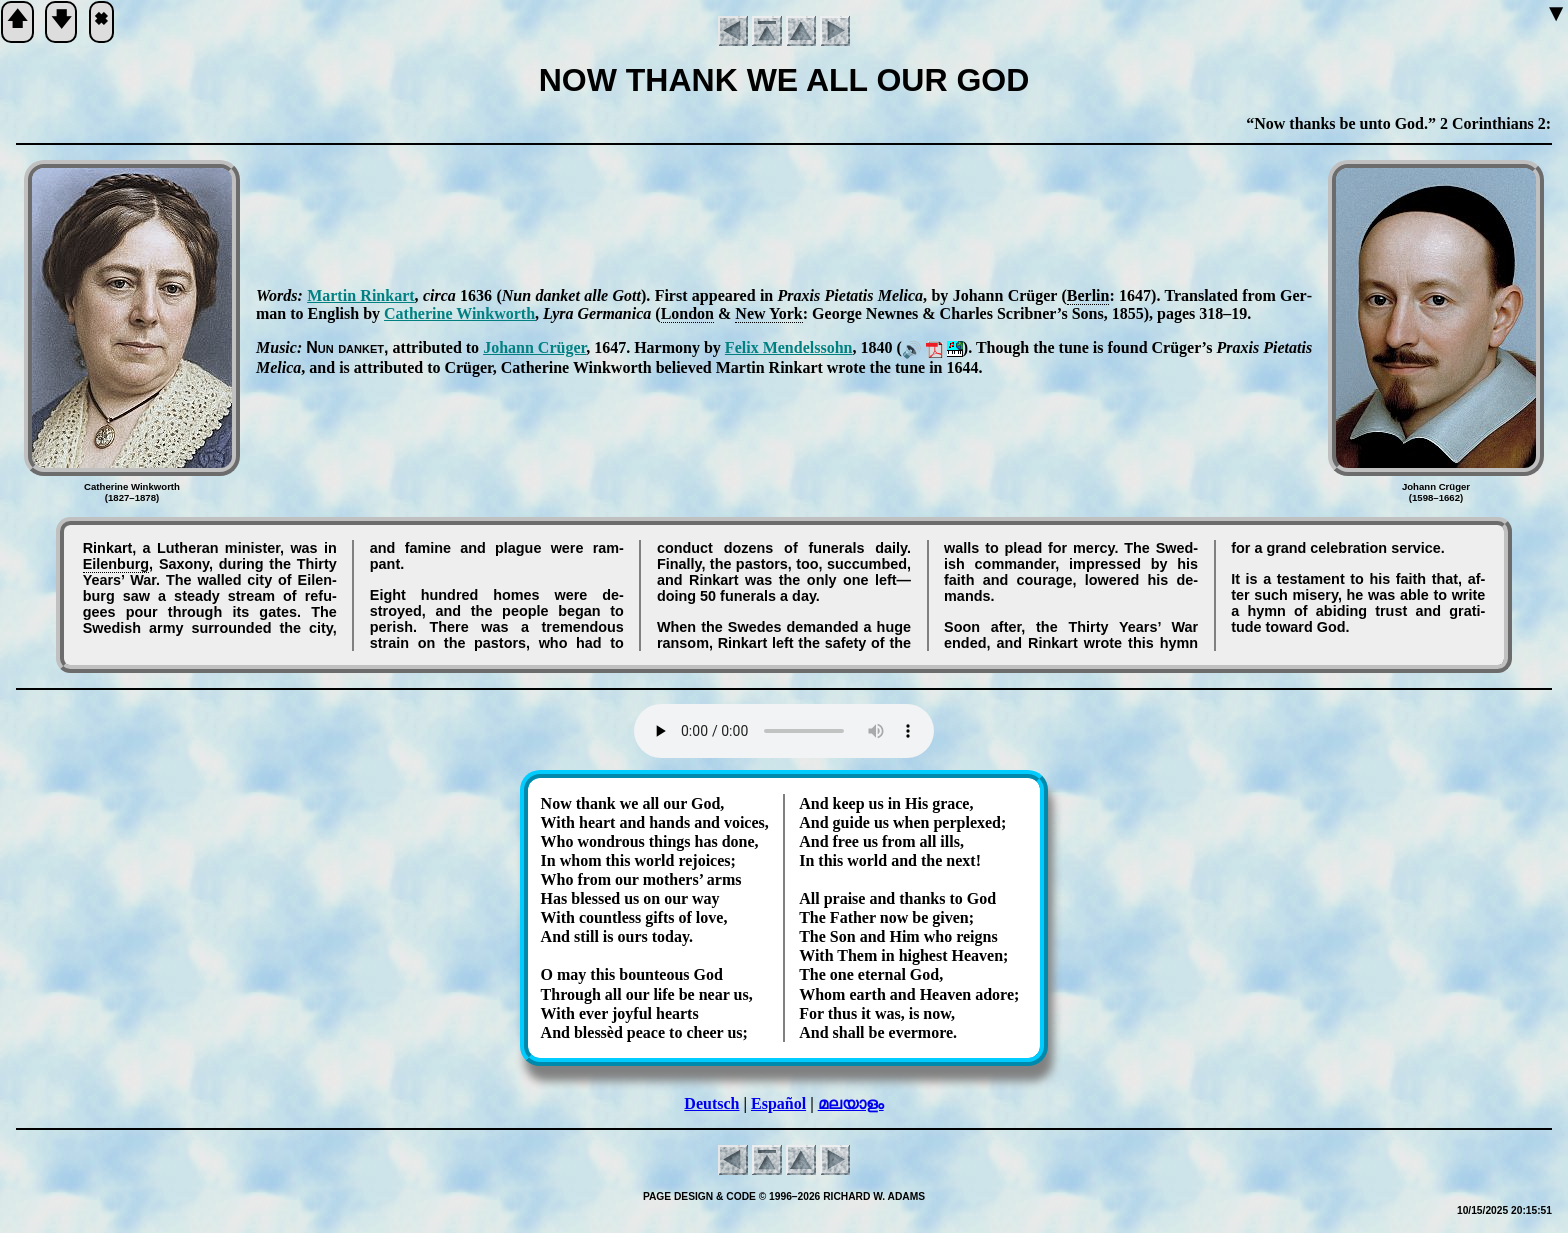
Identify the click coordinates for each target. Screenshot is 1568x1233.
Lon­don (687, 313)
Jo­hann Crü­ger (534, 347)
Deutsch (711, 1103)
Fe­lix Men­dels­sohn (789, 347)
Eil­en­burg (116, 564)
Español (778, 1103)
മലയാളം (851, 1103)
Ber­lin (1088, 295)
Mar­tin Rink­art (360, 295)
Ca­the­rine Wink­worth (459, 313)
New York (768, 313)
